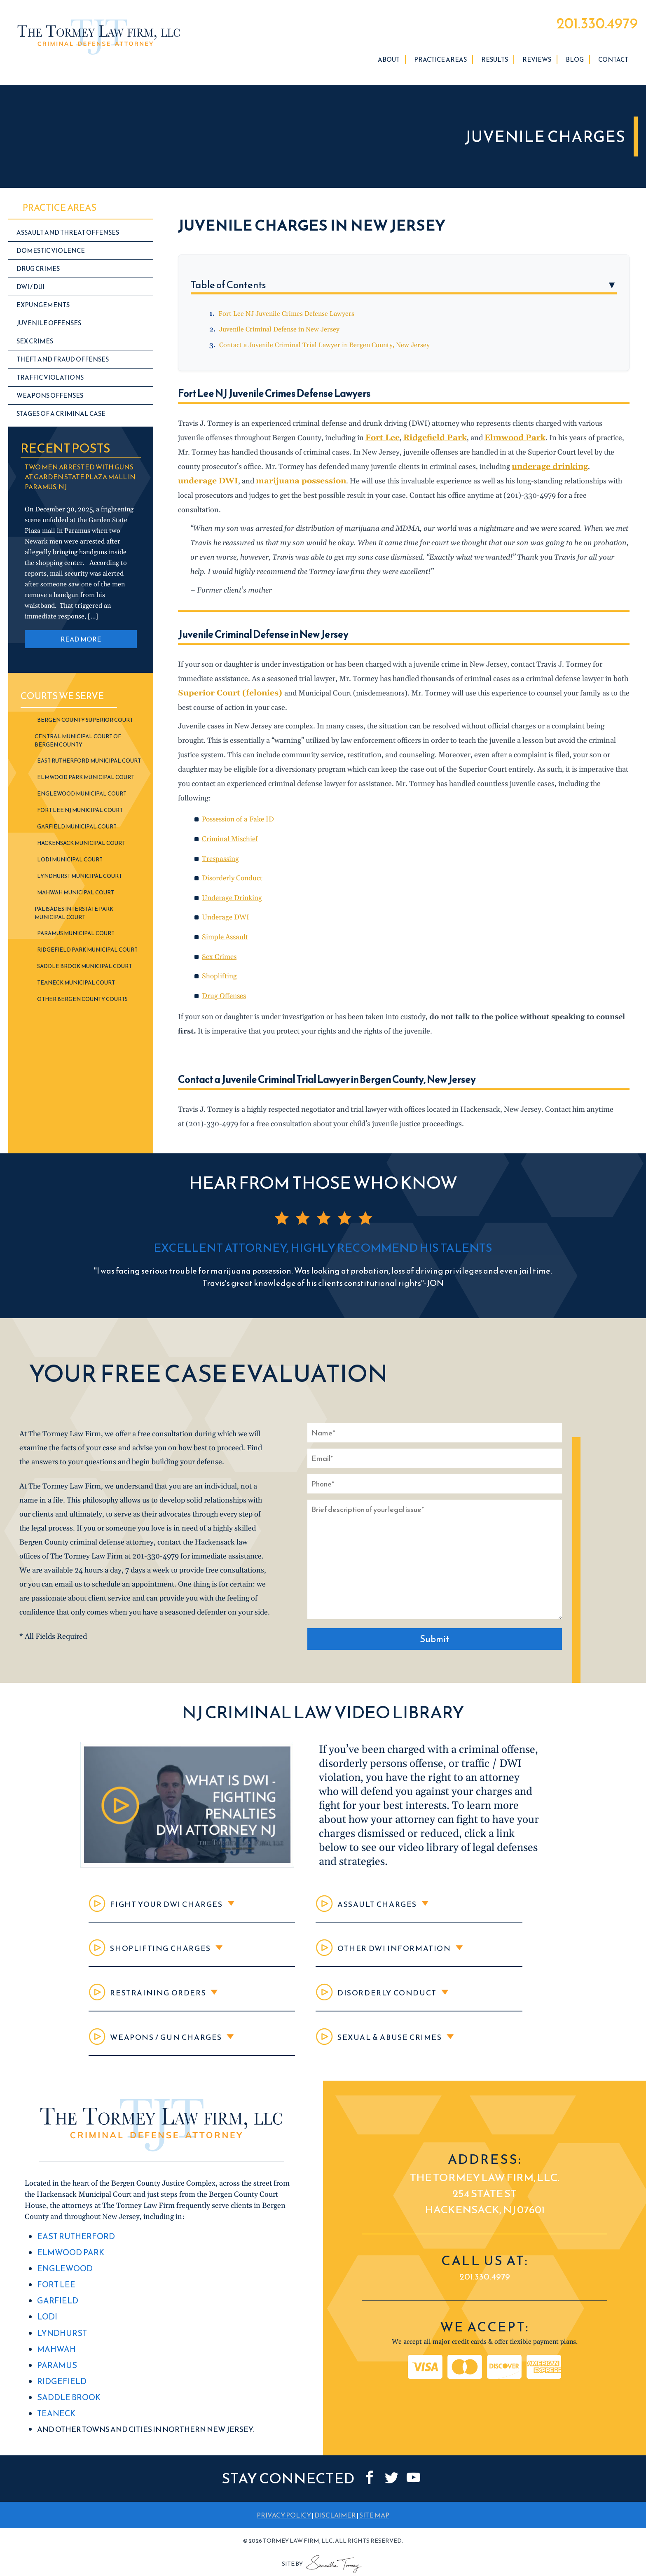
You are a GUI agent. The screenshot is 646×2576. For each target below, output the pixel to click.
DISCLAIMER (335, 2516)
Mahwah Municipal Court (75, 898)
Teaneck (55, 2415)
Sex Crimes (220, 945)
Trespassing (221, 849)
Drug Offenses (225, 984)
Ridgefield (60, 2384)
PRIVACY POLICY (284, 2516)
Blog (575, 65)
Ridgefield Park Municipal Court (87, 955)
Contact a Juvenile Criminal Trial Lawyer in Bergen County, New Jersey (324, 350)
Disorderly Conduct (233, 868)
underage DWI (588, 472)
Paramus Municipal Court (76, 939)
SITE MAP (374, 2516)
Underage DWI (226, 907)
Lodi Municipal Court (70, 865)
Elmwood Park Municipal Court (85, 782)
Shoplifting (220, 965)
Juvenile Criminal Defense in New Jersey (279, 335)
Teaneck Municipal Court (76, 988)
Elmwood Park (68, 2262)
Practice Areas (440, 65)
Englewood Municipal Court (81, 799)
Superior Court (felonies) (225, 684)
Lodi (46, 2323)
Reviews (536, 65)
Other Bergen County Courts (82, 1004)
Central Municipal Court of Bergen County (78, 746)
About (389, 65)
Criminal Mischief (231, 829)
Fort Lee (55, 2293)
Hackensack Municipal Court (81, 848)
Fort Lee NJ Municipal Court (80, 815)
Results (494, 65)
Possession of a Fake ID (240, 810)
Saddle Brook (66, 2400)
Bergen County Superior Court (85, 725)
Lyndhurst (60, 2339)
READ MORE (81, 644)
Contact (613, 65)
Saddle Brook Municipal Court (84, 971)
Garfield (56, 2308)
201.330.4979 (587, 26)
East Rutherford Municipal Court (89, 766)
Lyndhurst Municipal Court (79, 881)
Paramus (55, 2369)
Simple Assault (226, 926)
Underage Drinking (233, 887)
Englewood (62, 2278)
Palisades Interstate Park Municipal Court (74, 918)
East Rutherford (73, 2247)
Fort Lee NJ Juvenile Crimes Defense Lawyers (286, 319)
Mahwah (55, 2354)
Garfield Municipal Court (77, 832)
